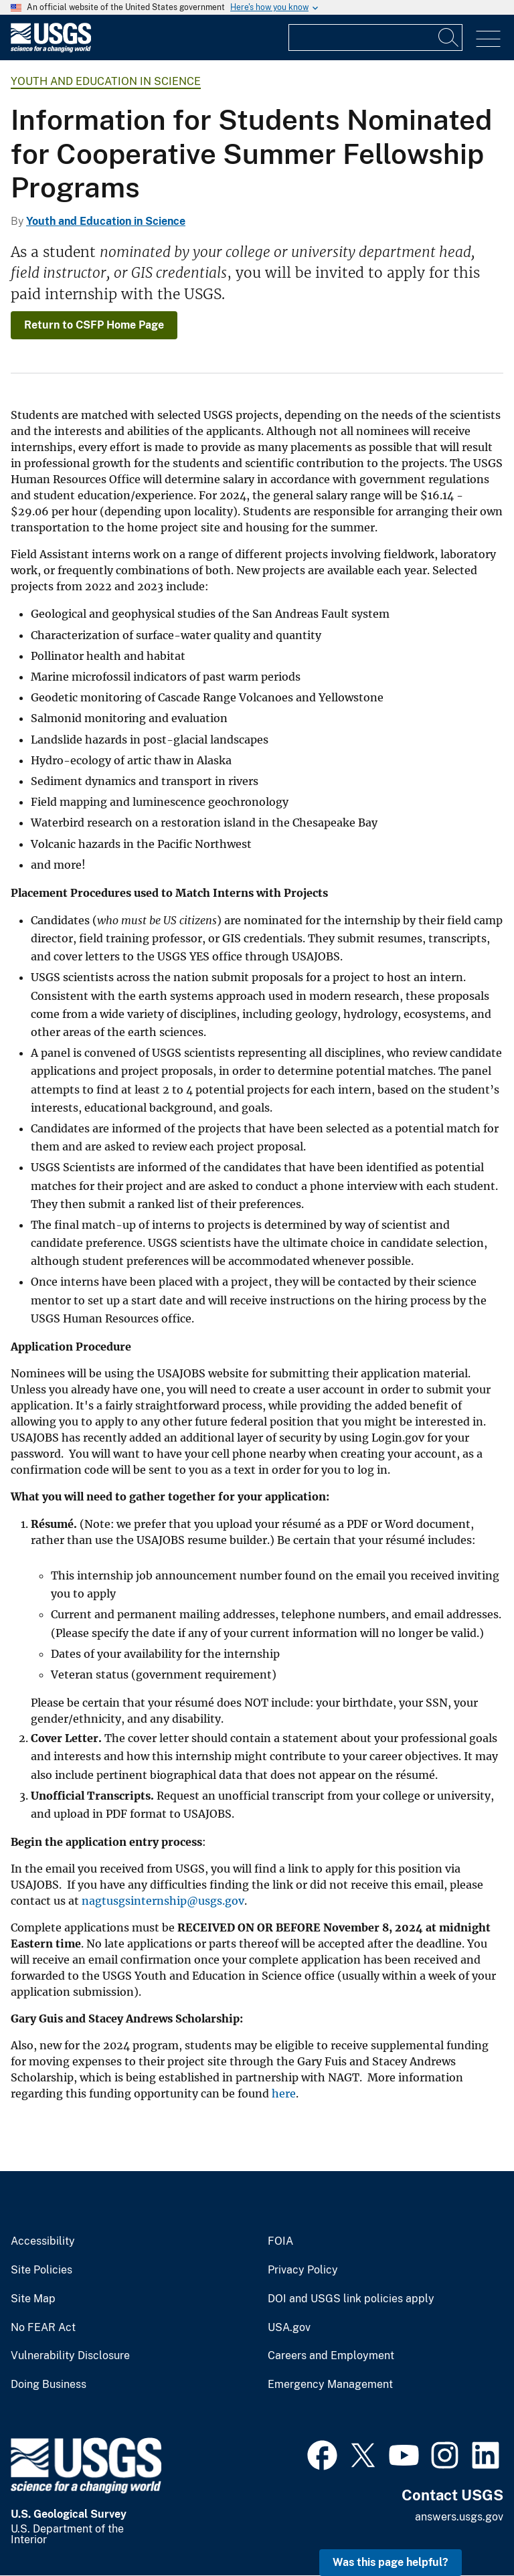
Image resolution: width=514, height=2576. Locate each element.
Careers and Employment (331, 2356)
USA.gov (289, 2328)
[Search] (449, 37)
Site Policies (41, 2270)
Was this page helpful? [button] (390, 2562)
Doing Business (48, 2385)
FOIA (280, 2241)
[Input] (375, 37)
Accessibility (43, 2241)
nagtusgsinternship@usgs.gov (163, 1900)
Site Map (33, 2299)
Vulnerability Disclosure (70, 2356)
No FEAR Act (43, 2328)
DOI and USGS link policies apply (351, 2299)
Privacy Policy (303, 2270)
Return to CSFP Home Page (94, 325)
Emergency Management (330, 2385)
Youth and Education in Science (106, 81)
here (284, 2093)
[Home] (51, 49)
